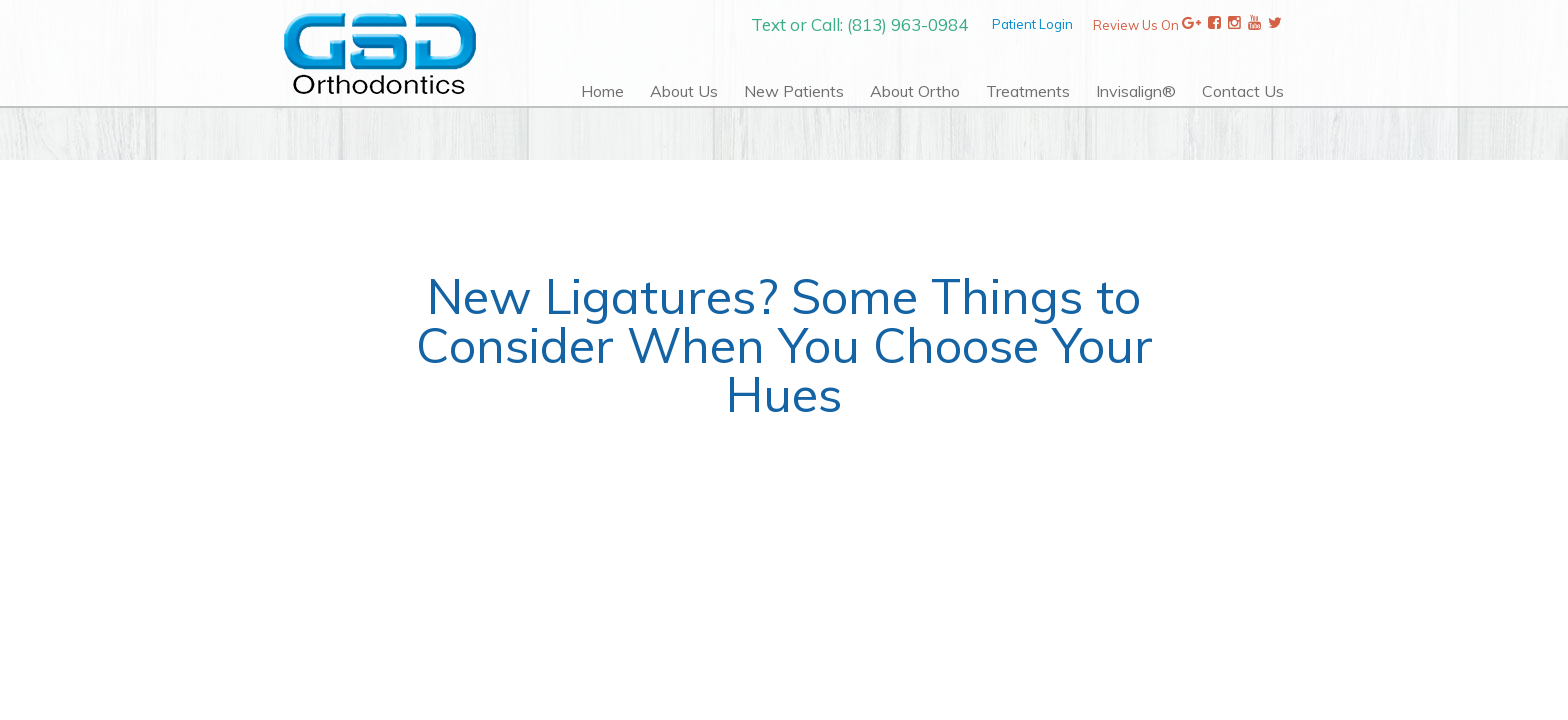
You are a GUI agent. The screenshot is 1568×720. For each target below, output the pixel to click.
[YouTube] (1254, 25)
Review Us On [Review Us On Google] (1147, 24)
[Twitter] (1275, 25)
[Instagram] (1234, 25)
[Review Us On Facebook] (1214, 25)
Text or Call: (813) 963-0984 (859, 24)
